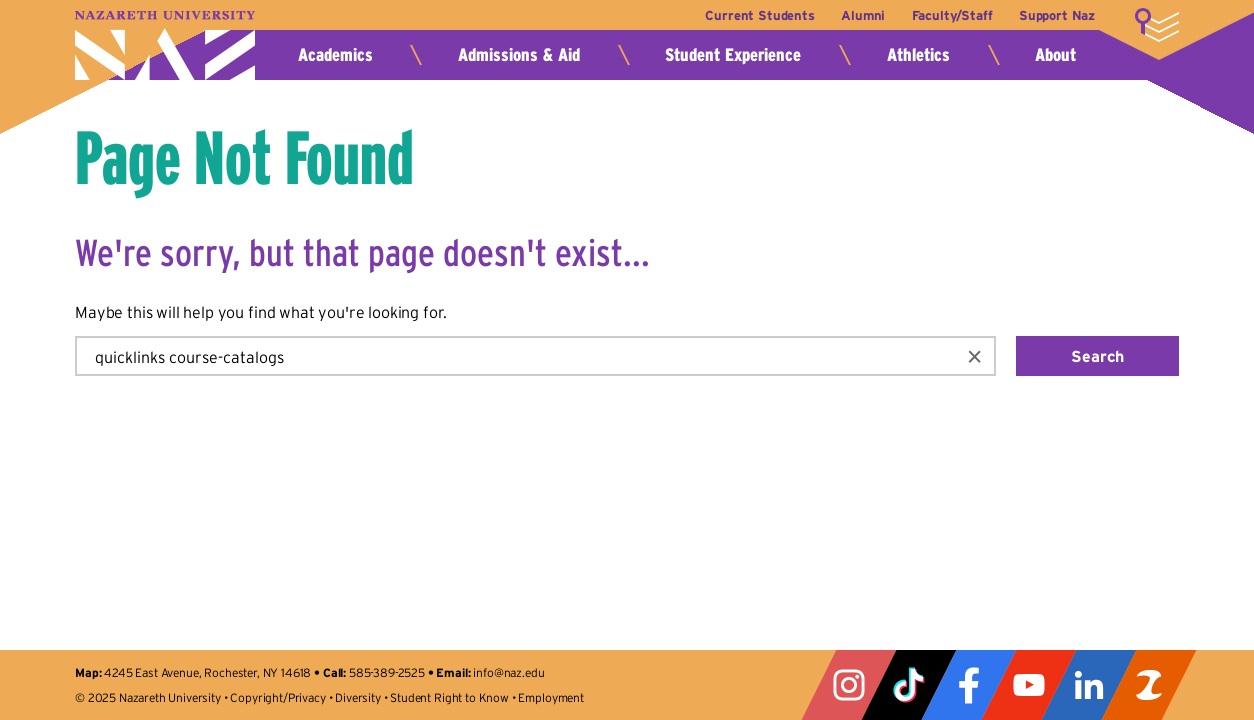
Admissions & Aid (519, 55)
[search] (514, 356)
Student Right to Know (449, 697)
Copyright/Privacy (277, 697)
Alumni (863, 15)
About (1055, 55)
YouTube (1029, 685)
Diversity (358, 697)
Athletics (918, 55)
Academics (335, 55)
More (1157, 25)
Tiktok (909, 685)
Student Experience (733, 55)
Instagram (849, 685)
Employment (550, 697)
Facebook (969, 685)
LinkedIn (1089, 685)
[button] (975, 356)
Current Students (759, 15)
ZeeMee (1149, 685)
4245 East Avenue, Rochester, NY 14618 (207, 672)
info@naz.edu (508, 672)
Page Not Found (244, 157)
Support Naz (1057, 15)
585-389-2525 (387, 672)
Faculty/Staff (952, 15)
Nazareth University (165, 45)
